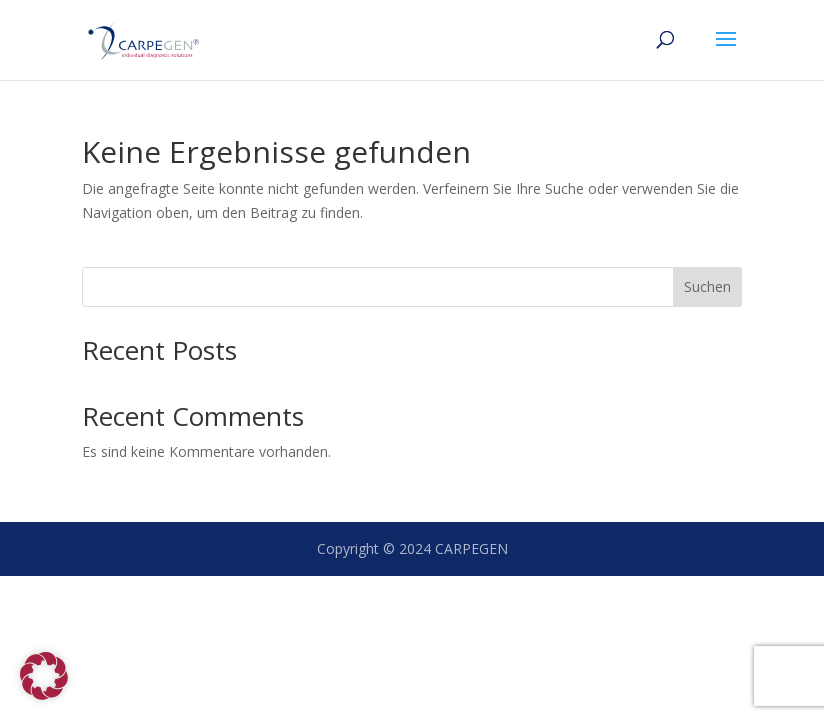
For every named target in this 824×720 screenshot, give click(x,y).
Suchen (707, 286)
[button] (44, 676)
